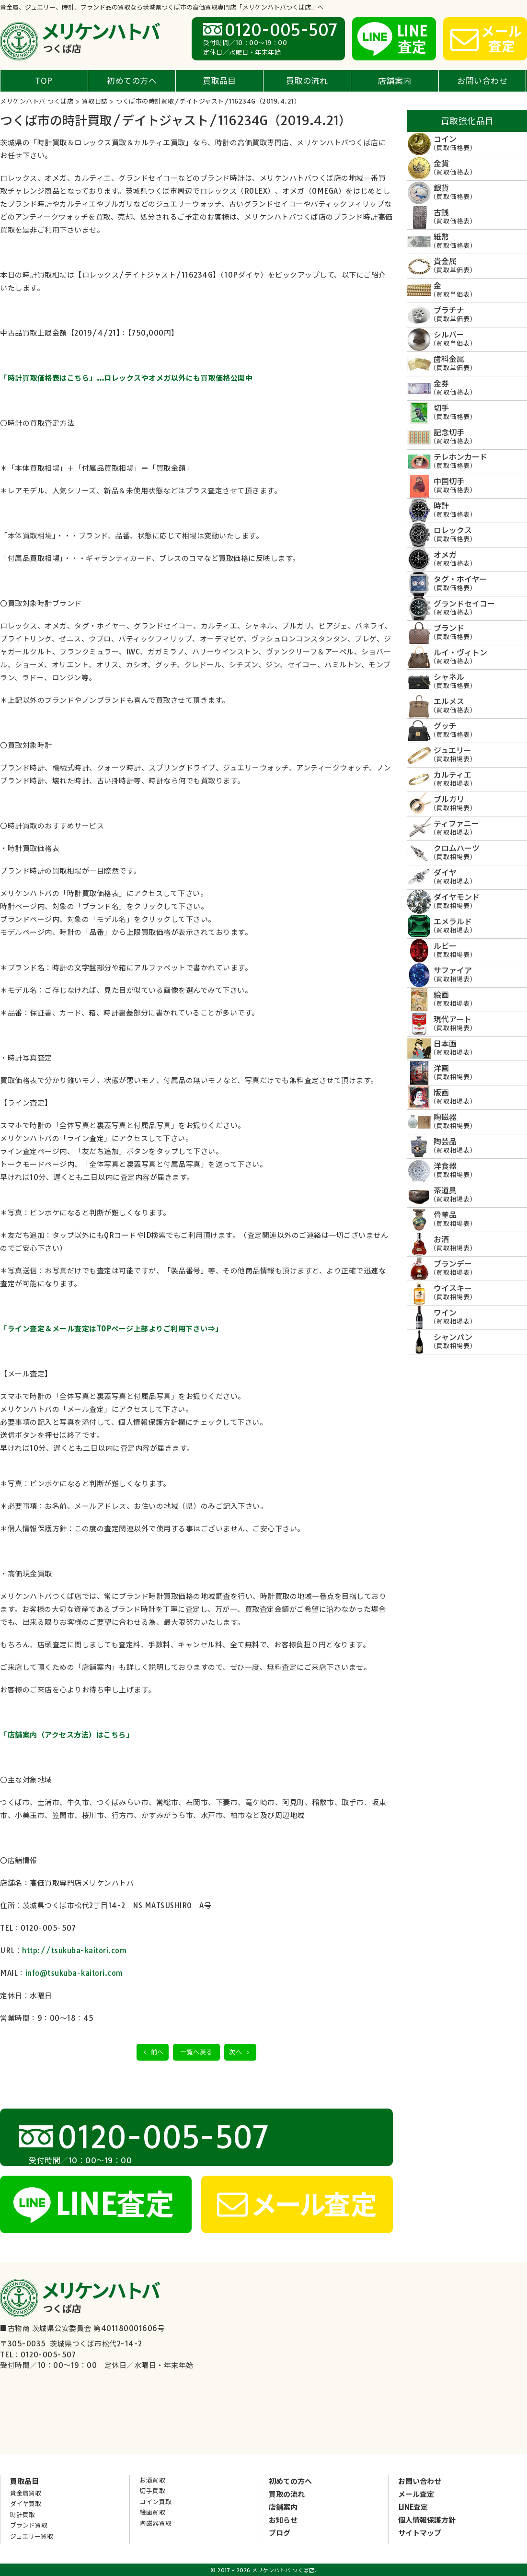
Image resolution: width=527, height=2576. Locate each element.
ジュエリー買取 (31, 2536)
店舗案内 (395, 80)
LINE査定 (413, 2507)
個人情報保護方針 (427, 2520)
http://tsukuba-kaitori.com (74, 1950)
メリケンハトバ (99, 37)
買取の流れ (307, 80)
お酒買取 (152, 2480)
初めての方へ (131, 80)
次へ (240, 2052)
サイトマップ (419, 2533)
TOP (44, 80)
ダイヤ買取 (25, 2503)
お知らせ (283, 2520)
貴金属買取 (25, 2493)
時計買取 (22, 2514)
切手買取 (152, 2490)
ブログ (279, 2533)
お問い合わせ (482, 80)
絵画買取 (152, 2512)
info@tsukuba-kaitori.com (74, 1973)
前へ (152, 2052)
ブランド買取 (28, 2525)
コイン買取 (155, 2502)
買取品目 (219, 80)
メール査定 (416, 2494)
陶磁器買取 (155, 2523)
